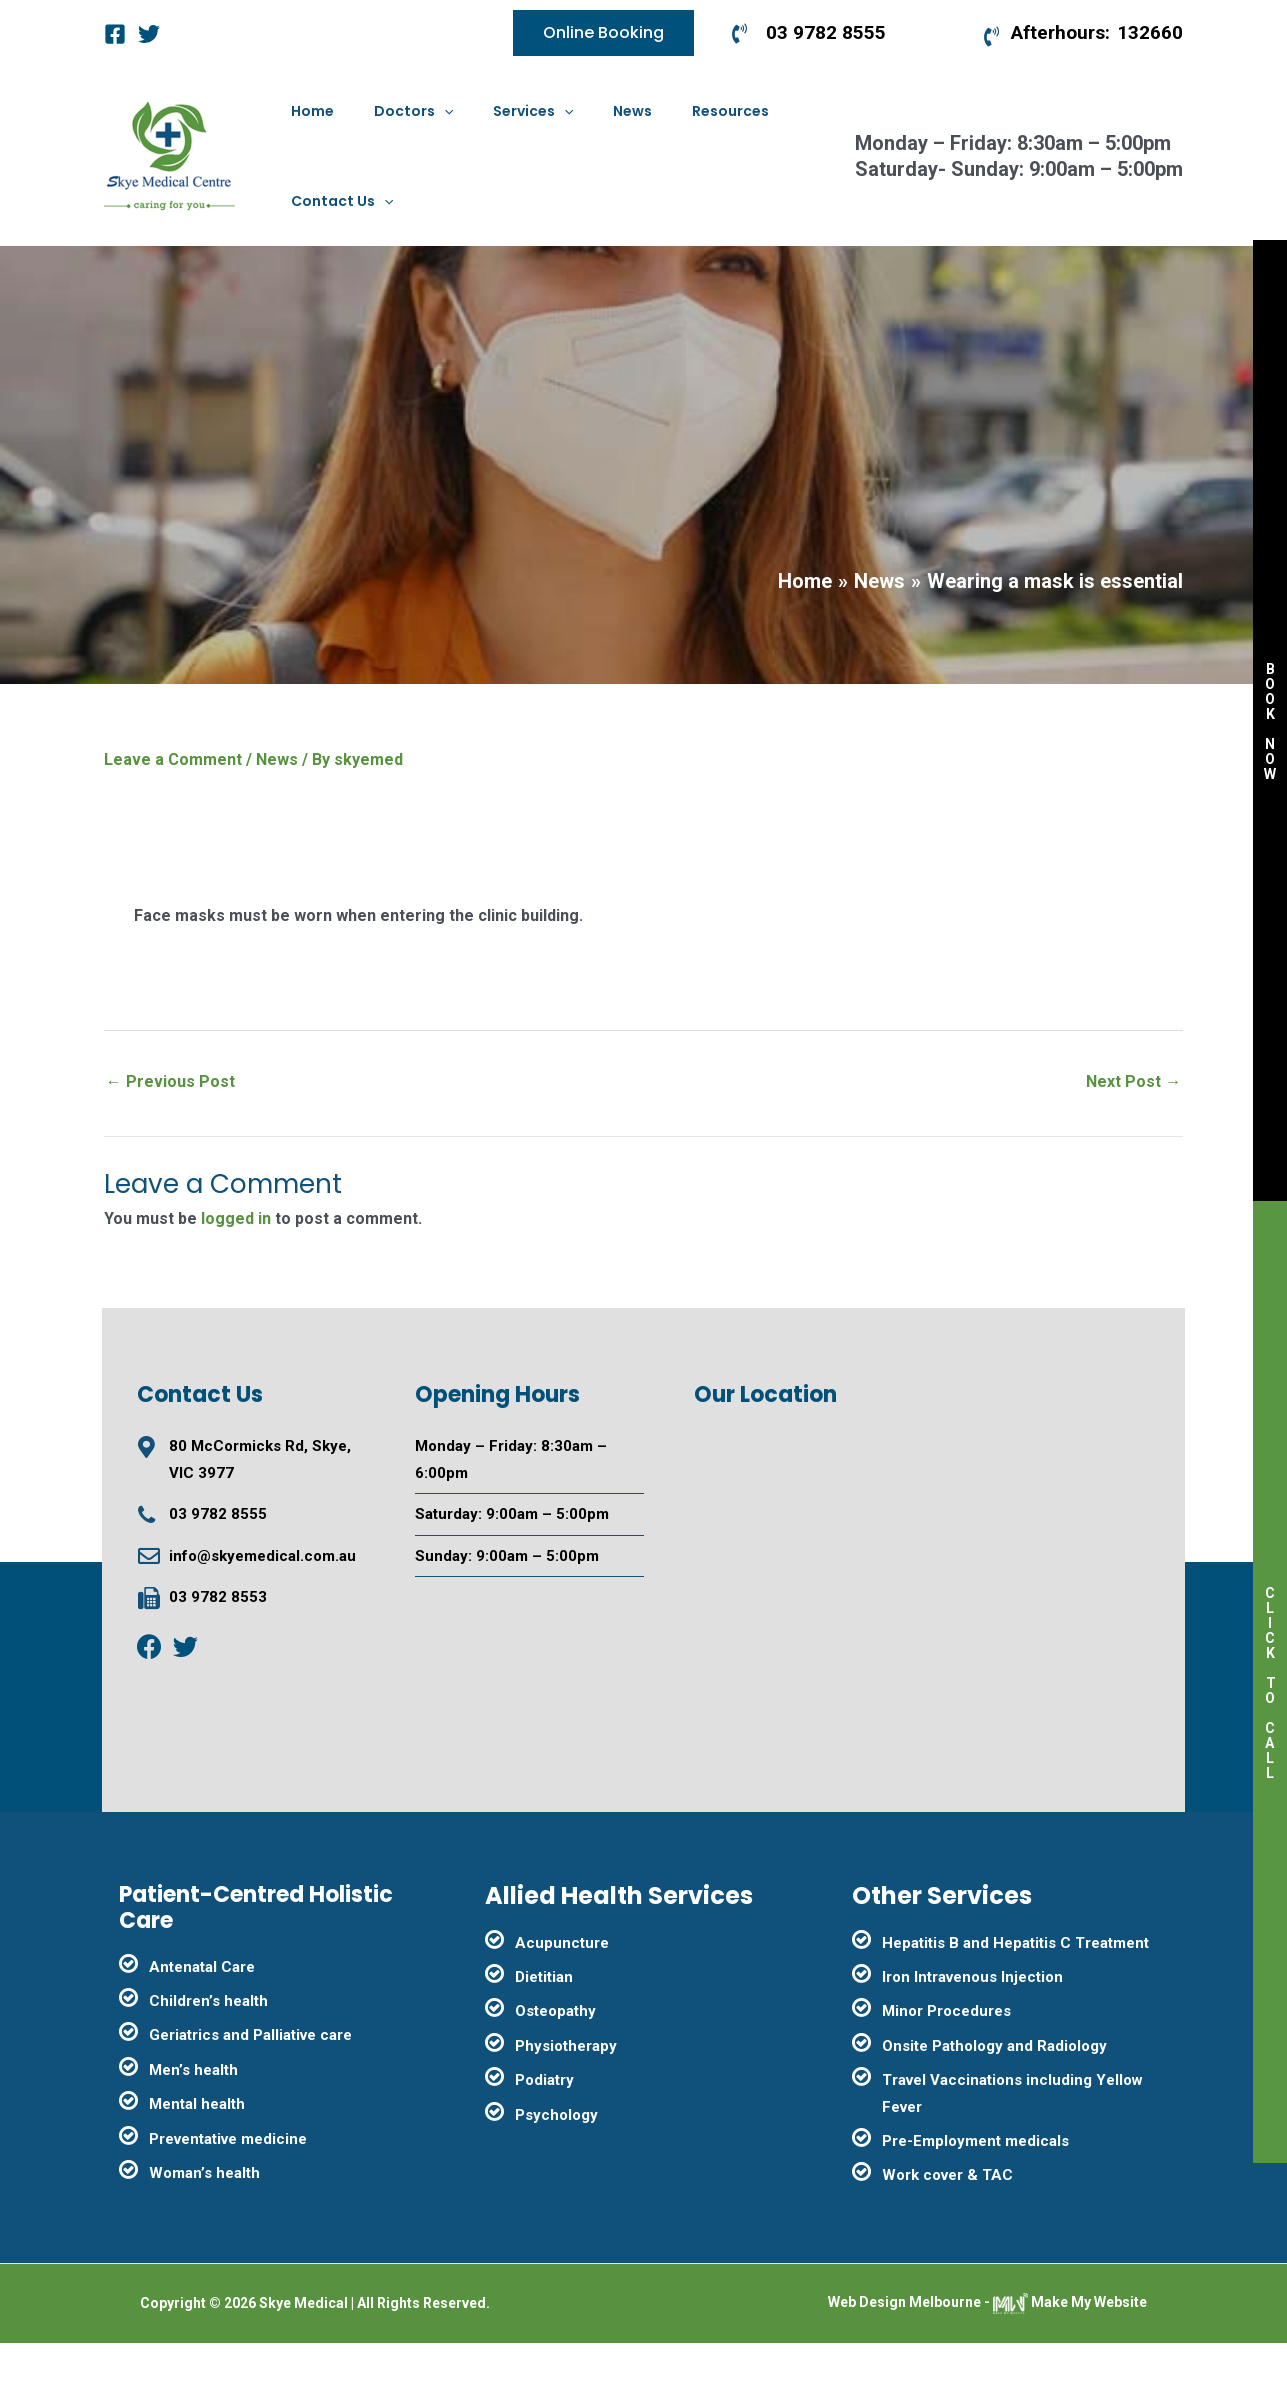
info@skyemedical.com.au (262, 1616)
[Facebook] (115, 34)
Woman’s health (204, 2233)
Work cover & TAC (947, 2235)
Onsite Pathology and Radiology (994, 2106)
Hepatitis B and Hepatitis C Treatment (1015, 2003)
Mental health (197, 2164)
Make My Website (1070, 2362)
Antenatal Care (202, 2027)
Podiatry (544, 2140)
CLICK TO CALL (1270, 1682)
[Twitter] (149, 34)
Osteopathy (555, 2071)
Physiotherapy (566, 2106)
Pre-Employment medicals (975, 2201)
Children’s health (208, 2061)
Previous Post (170, 1141)
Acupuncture (562, 2003)
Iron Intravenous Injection (972, 2037)
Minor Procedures (946, 2071)
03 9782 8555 (218, 1574)
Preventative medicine (228, 2199)
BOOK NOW (1270, 721)
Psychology (556, 2175)
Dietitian (544, 2037)
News (277, 819)
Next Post (1133, 1141)
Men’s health (193, 2130)
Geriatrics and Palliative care (250, 2095)
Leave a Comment (173, 819)
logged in (236, 1278)
